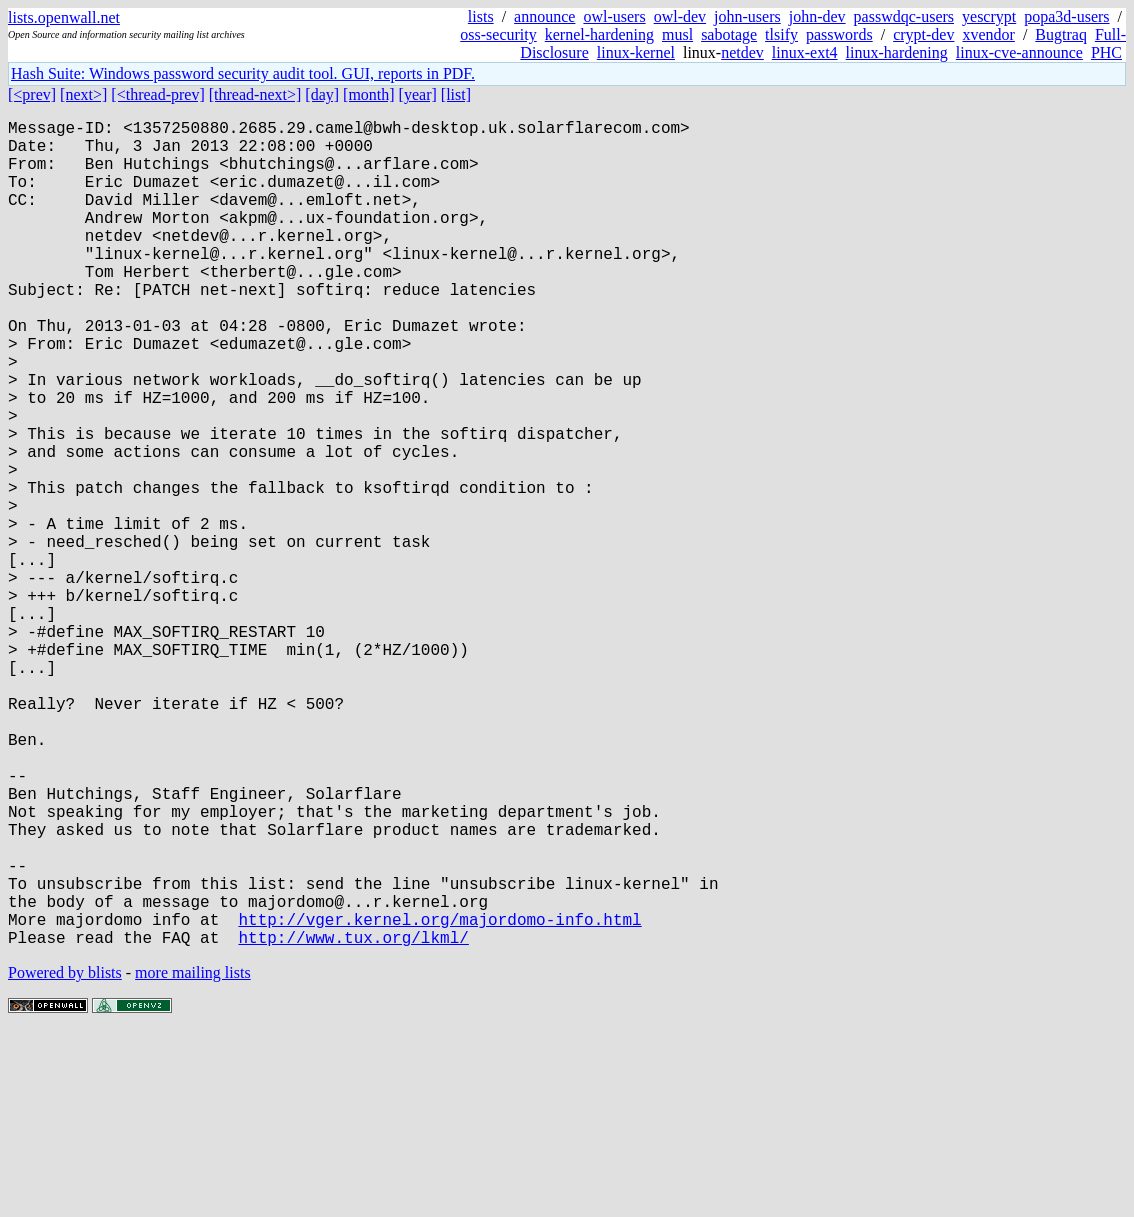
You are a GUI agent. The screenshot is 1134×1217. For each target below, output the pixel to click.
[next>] (83, 94)
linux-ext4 (805, 52)
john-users (747, 16)
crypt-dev (923, 34)
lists (481, 16)
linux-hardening (897, 52)
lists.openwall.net (64, 17)
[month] (369, 94)
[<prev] (32, 94)
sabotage (729, 34)
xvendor (988, 34)
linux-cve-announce (1019, 52)
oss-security (498, 34)
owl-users (614, 16)
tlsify (781, 34)
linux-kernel (636, 52)
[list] (456, 94)
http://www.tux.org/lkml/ (353, 1121)
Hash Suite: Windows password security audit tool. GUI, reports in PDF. (243, 73)
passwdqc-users (904, 16)
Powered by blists (65, 1156)
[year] (418, 94)
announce (544, 16)
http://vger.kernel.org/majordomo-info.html (439, 1099)
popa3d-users (1066, 16)
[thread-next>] (255, 94)
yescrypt (989, 16)
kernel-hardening (599, 34)
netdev (742, 52)
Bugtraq (1061, 34)
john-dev (817, 16)
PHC (1106, 52)
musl (677, 34)
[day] (322, 94)
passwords (839, 34)
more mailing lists (193, 1156)
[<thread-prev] (157, 94)
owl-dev (680, 16)
